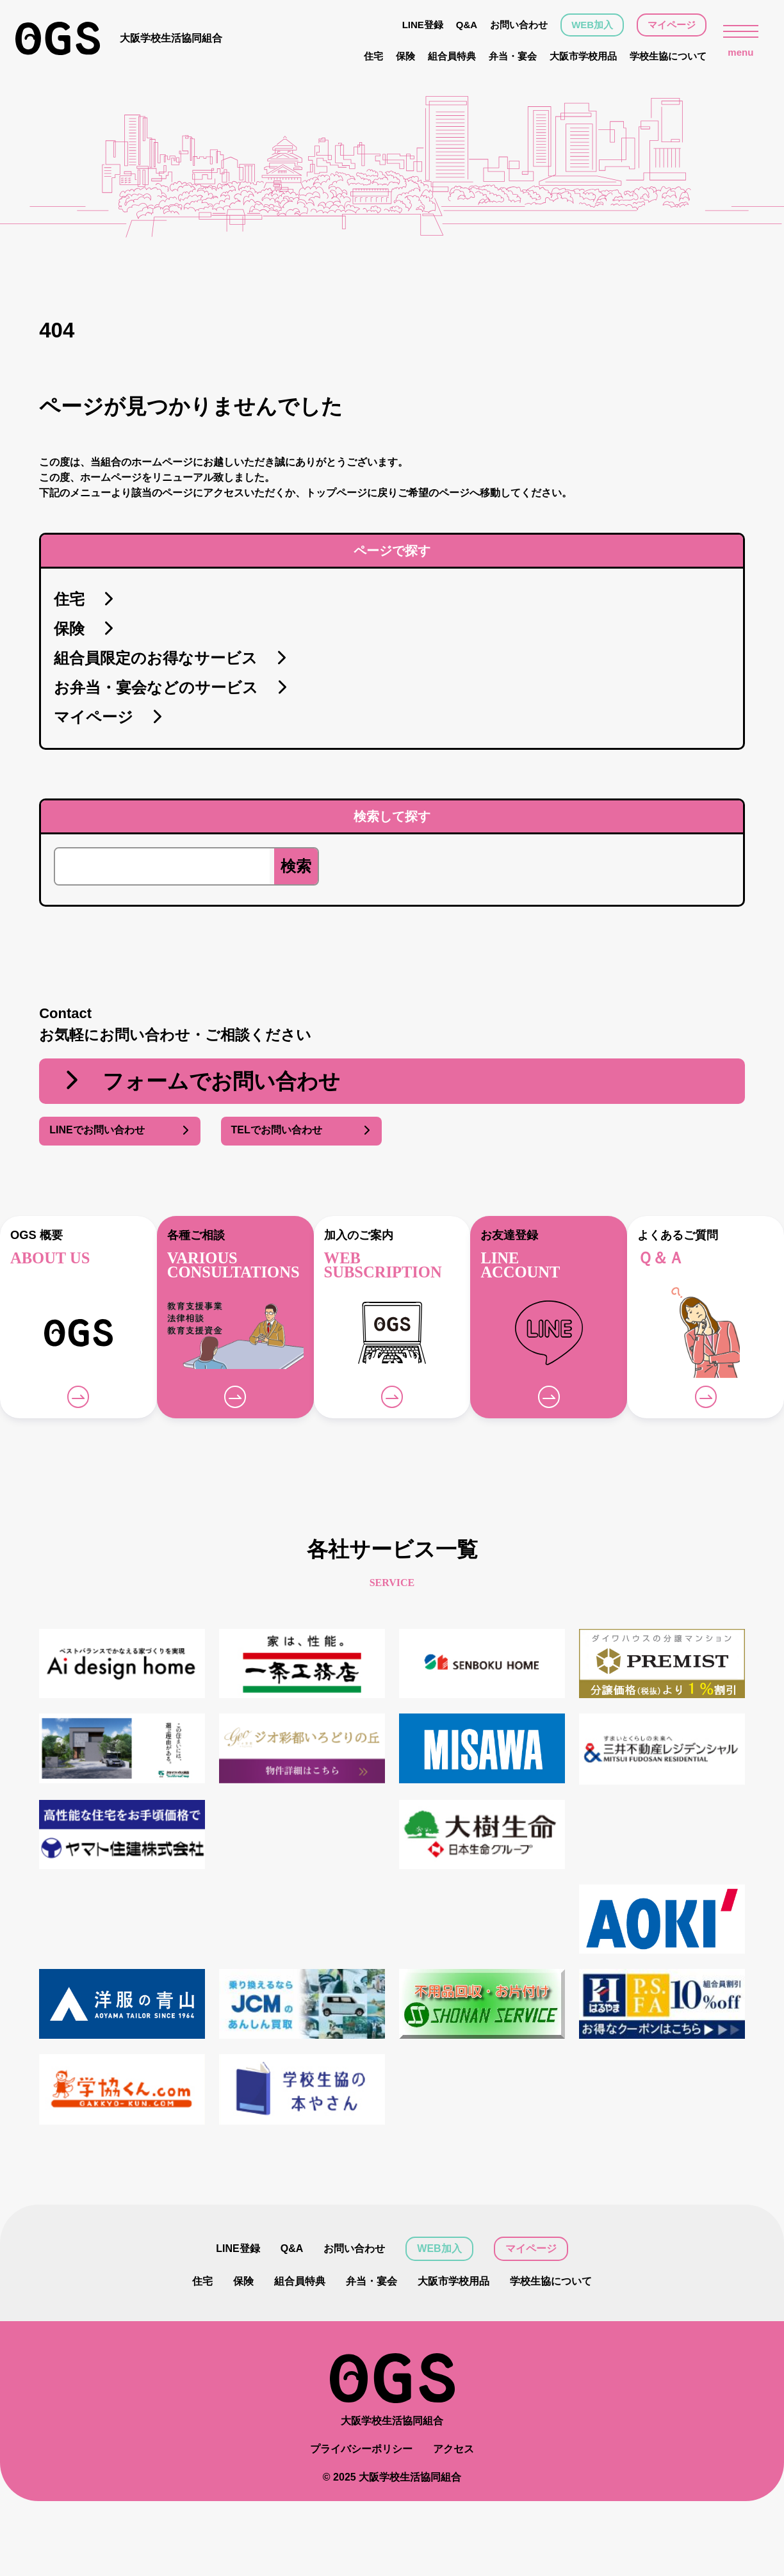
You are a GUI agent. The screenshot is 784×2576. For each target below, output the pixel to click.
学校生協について (668, 56)
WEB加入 (592, 24)
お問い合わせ (519, 24)
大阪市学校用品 (583, 56)
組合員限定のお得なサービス (171, 658)
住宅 (373, 56)
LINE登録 (422, 24)
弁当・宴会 (513, 56)
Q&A (466, 24)
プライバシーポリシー (361, 2448)
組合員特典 (452, 56)
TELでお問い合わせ (301, 1130)
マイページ (672, 24)
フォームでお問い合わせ (200, 1081)
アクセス (453, 2448)
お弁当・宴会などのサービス (171, 688)
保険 (405, 56)
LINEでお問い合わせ (119, 1130)
